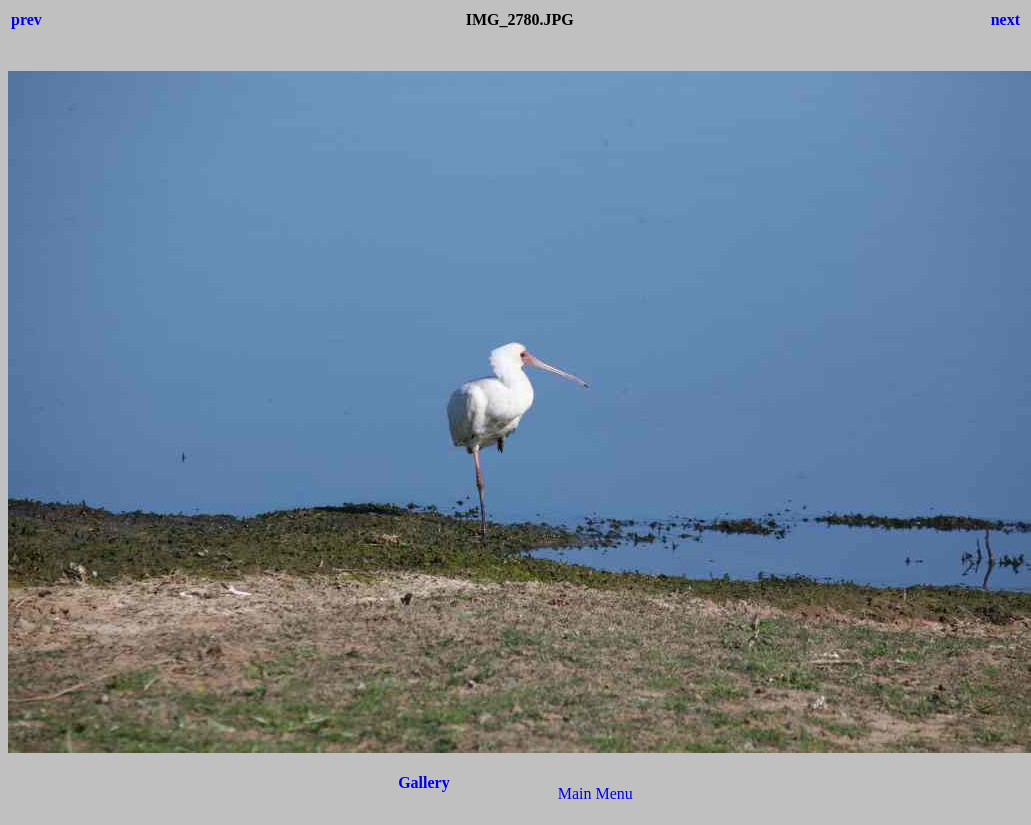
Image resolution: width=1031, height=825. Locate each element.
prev (26, 19)
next (1005, 19)
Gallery (424, 782)
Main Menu (595, 793)
